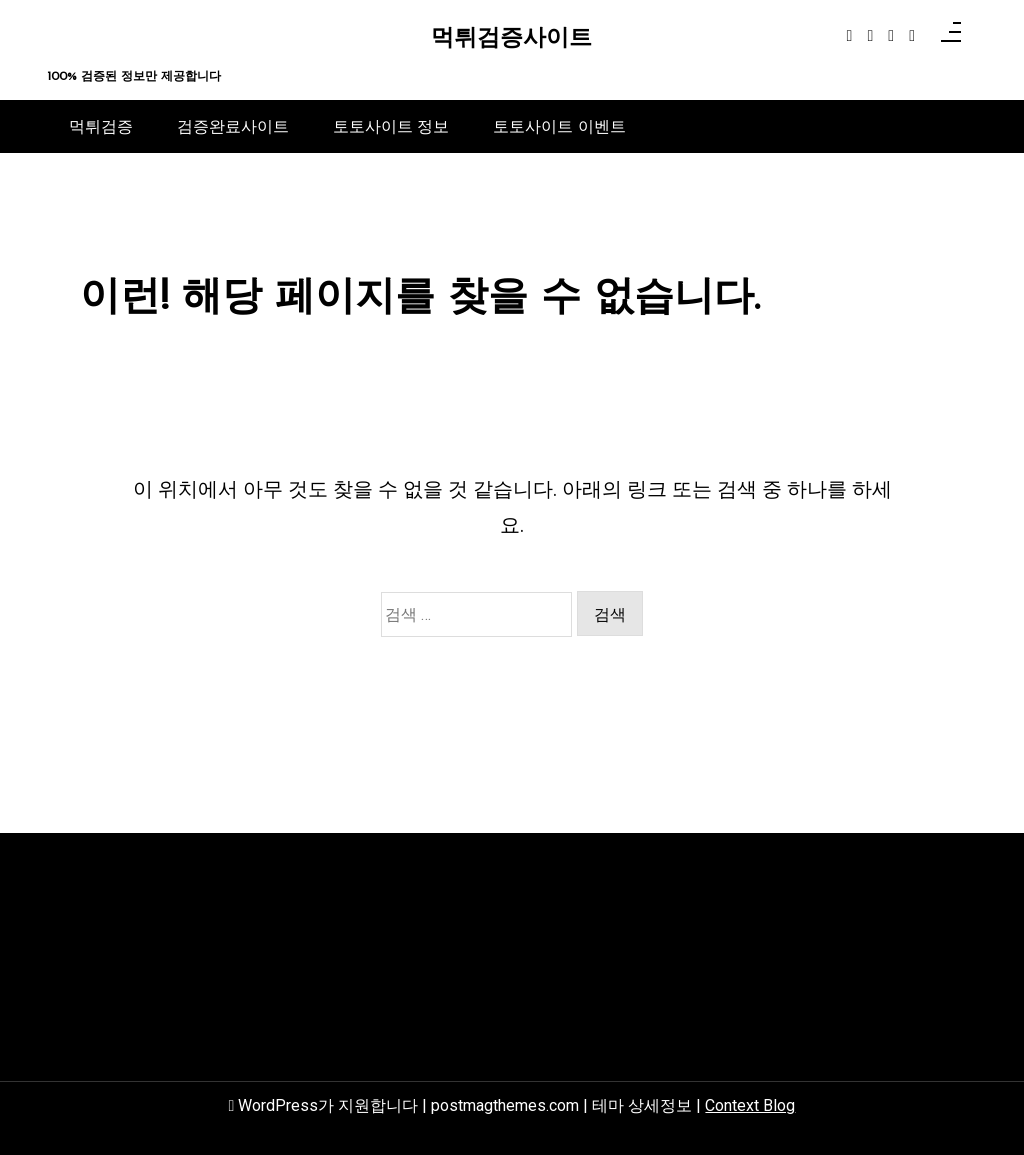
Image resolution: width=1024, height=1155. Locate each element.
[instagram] (870, 36)
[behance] (912, 36)
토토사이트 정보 (391, 126)
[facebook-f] (850, 36)
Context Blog (750, 1105)
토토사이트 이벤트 (559, 126)
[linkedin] (891, 36)
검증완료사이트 (233, 126)
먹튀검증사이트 (511, 39)
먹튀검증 (101, 126)
